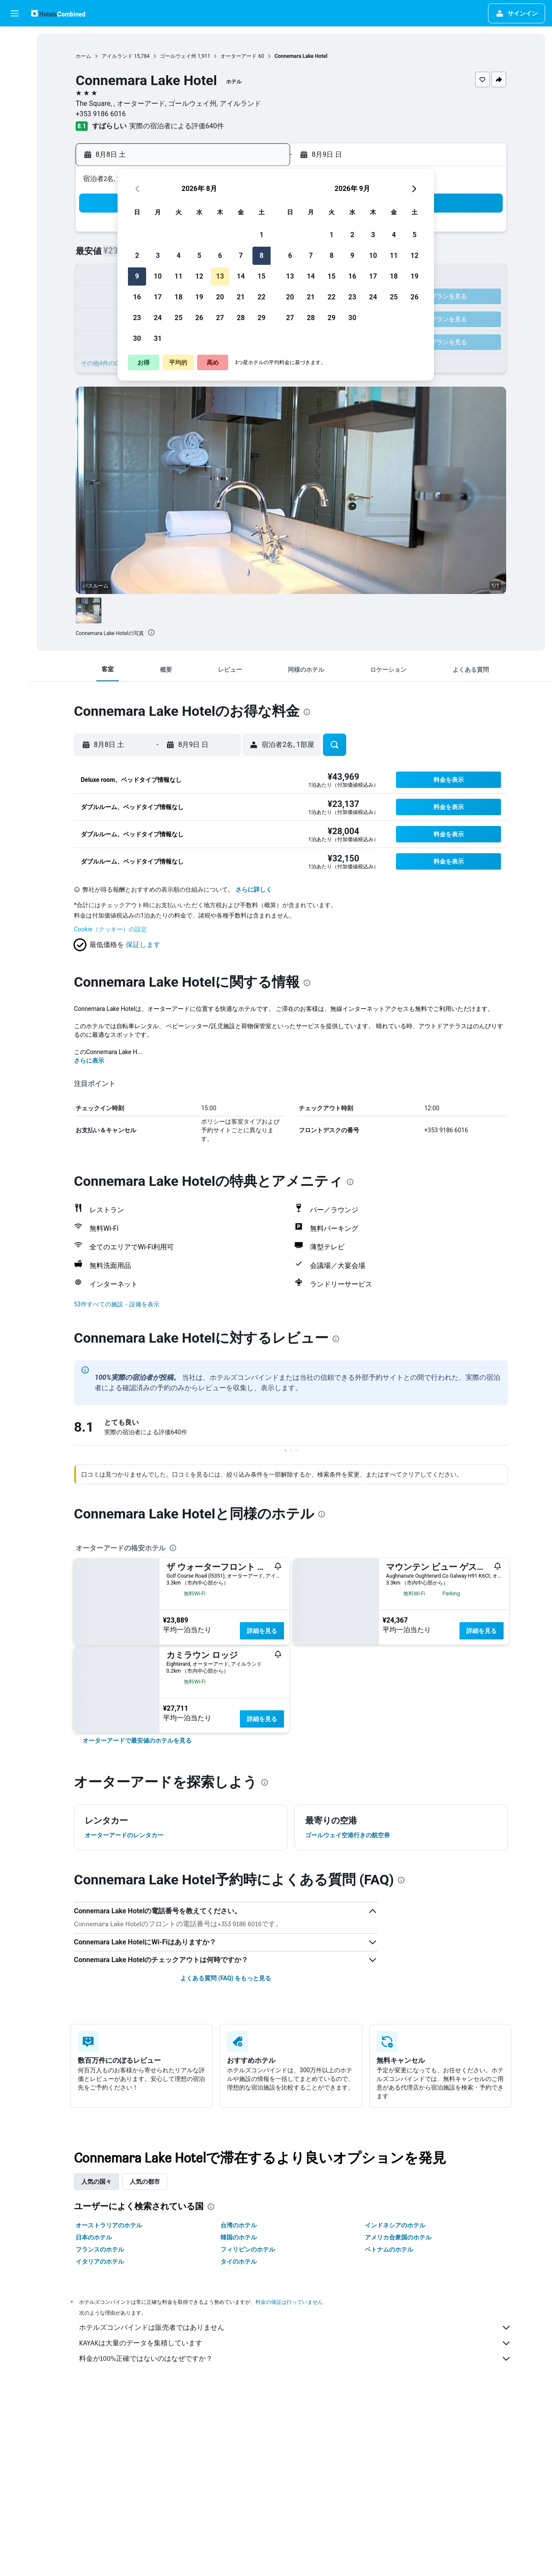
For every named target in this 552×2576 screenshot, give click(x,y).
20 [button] (220, 297)
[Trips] (14, 161)
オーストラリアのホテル (109, 2225)
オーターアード (238, 56)
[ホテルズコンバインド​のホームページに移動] (58, 13)
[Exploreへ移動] (14, 112)
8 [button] (261, 255)
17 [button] (158, 297)
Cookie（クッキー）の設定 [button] (110, 929)
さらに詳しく (254, 889)
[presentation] (151, 632)
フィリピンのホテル (247, 2249)
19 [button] (199, 297)
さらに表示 (89, 1060)
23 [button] (137, 318)
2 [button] (137, 255)
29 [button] (261, 318)
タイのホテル (238, 2261)
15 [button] (261, 276)
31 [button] (158, 338)
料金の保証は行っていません (289, 2302)
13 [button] (220, 276)
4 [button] (178, 255)
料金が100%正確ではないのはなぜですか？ (295, 2359)
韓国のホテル (238, 2237)
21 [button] (241, 297)
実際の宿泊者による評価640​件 (176, 126)
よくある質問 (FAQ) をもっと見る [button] (225, 1978)
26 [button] (199, 318)
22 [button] (261, 297)
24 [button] (158, 318)
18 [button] (178, 297)
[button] (14, 13)
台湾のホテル (238, 2225)
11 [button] (178, 276)
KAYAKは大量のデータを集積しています (295, 2343)
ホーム (83, 56)
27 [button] (220, 318)
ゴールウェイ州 (178, 56)
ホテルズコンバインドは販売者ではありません (295, 2327)
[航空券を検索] (14, 39)
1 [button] (261, 235)
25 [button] (178, 318)
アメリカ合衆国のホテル (398, 2237)
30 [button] (137, 338)
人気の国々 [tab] (96, 2181)
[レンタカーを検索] (14, 76)
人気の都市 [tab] (145, 2181)
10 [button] (158, 276)
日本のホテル (94, 2237)
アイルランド (117, 56)
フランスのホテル (100, 2249)
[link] (137, 1740)
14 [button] (241, 276)
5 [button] (199, 255)
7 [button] (240, 255)
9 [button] (137, 276)
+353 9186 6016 (101, 114)
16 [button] (137, 297)
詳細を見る (262, 1630)
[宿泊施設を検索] (14, 58)
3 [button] (158, 255)
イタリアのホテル (100, 2261)
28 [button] (241, 318)
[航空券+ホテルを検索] (14, 94)
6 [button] (220, 255)
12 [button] (199, 276)
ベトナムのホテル (389, 2249)
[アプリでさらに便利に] (14, 137)
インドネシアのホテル (395, 2225)
